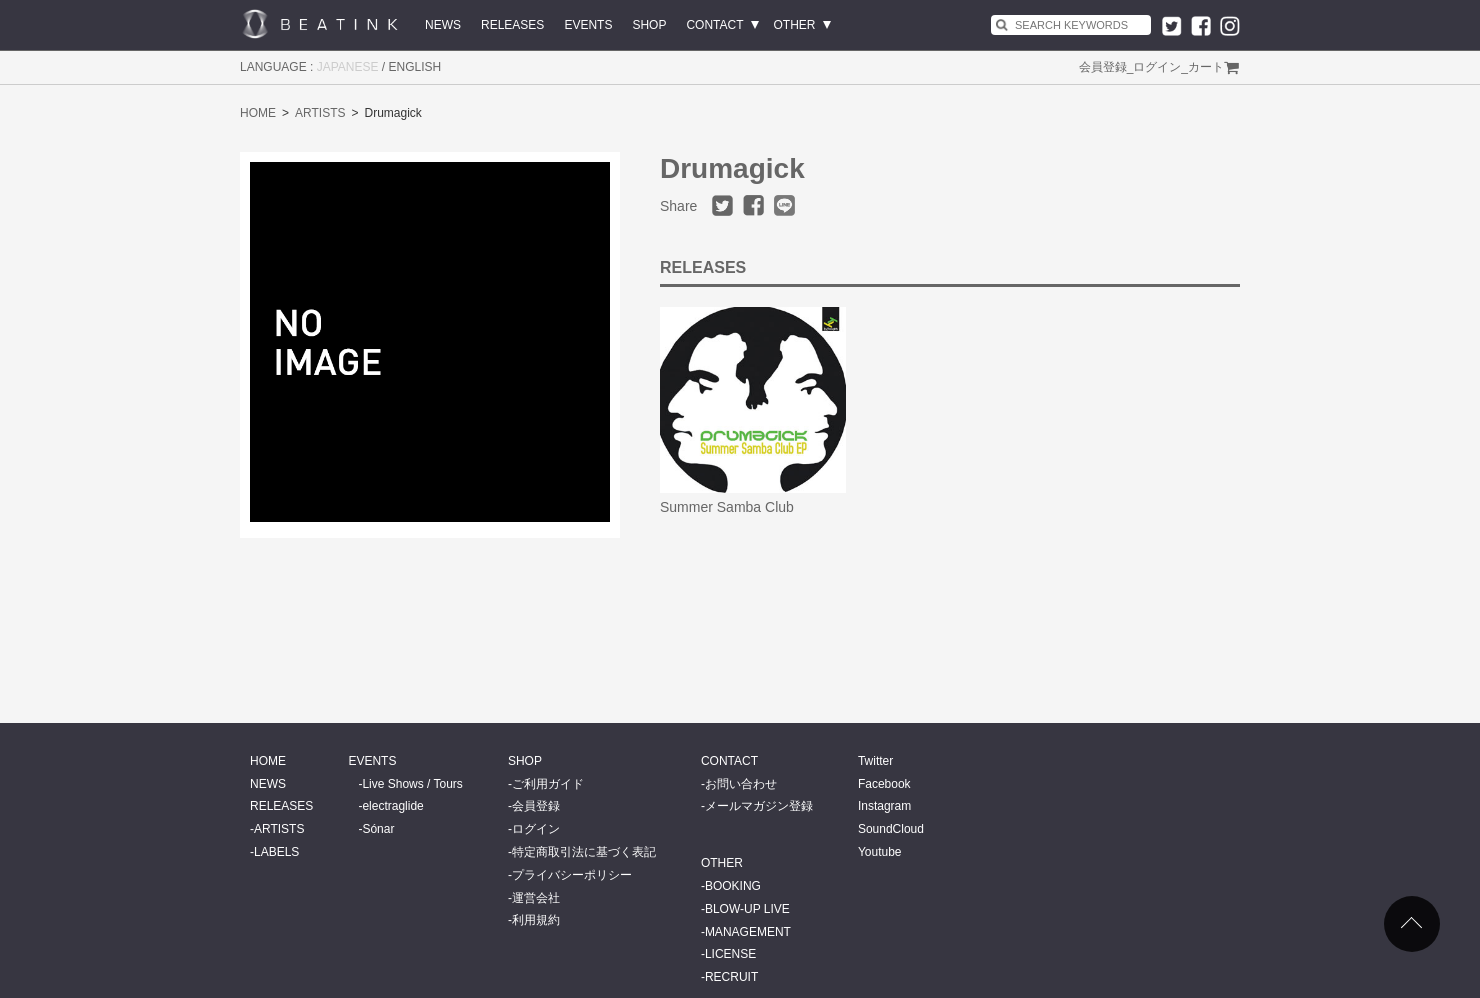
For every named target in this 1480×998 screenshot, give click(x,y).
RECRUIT (731, 977)
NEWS (443, 25)
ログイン (1157, 67)
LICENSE (730, 954)
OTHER (795, 25)
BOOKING (733, 886)
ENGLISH (415, 67)
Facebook (884, 784)
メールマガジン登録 (759, 806)
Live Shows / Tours (412, 784)
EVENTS (588, 25)
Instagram (884, 806)
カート (1206, 67)
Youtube (880, 852)
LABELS (276, 852)
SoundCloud (891, 829)
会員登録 (1103, 67)
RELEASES (512, 25)
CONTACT (714, 25)
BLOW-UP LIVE (747, 909)
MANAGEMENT (748, 932)
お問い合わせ (741, 784)
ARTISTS (320, 113)
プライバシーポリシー (572, 875)
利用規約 (536, 920)
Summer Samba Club (727, 507)
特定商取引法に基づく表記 (584, 852)
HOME (258, 113)
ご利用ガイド (548, 784)
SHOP (649, 25)
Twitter (875, 761)
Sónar (378, 829)
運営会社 (536, 898)
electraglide (392, 806)
